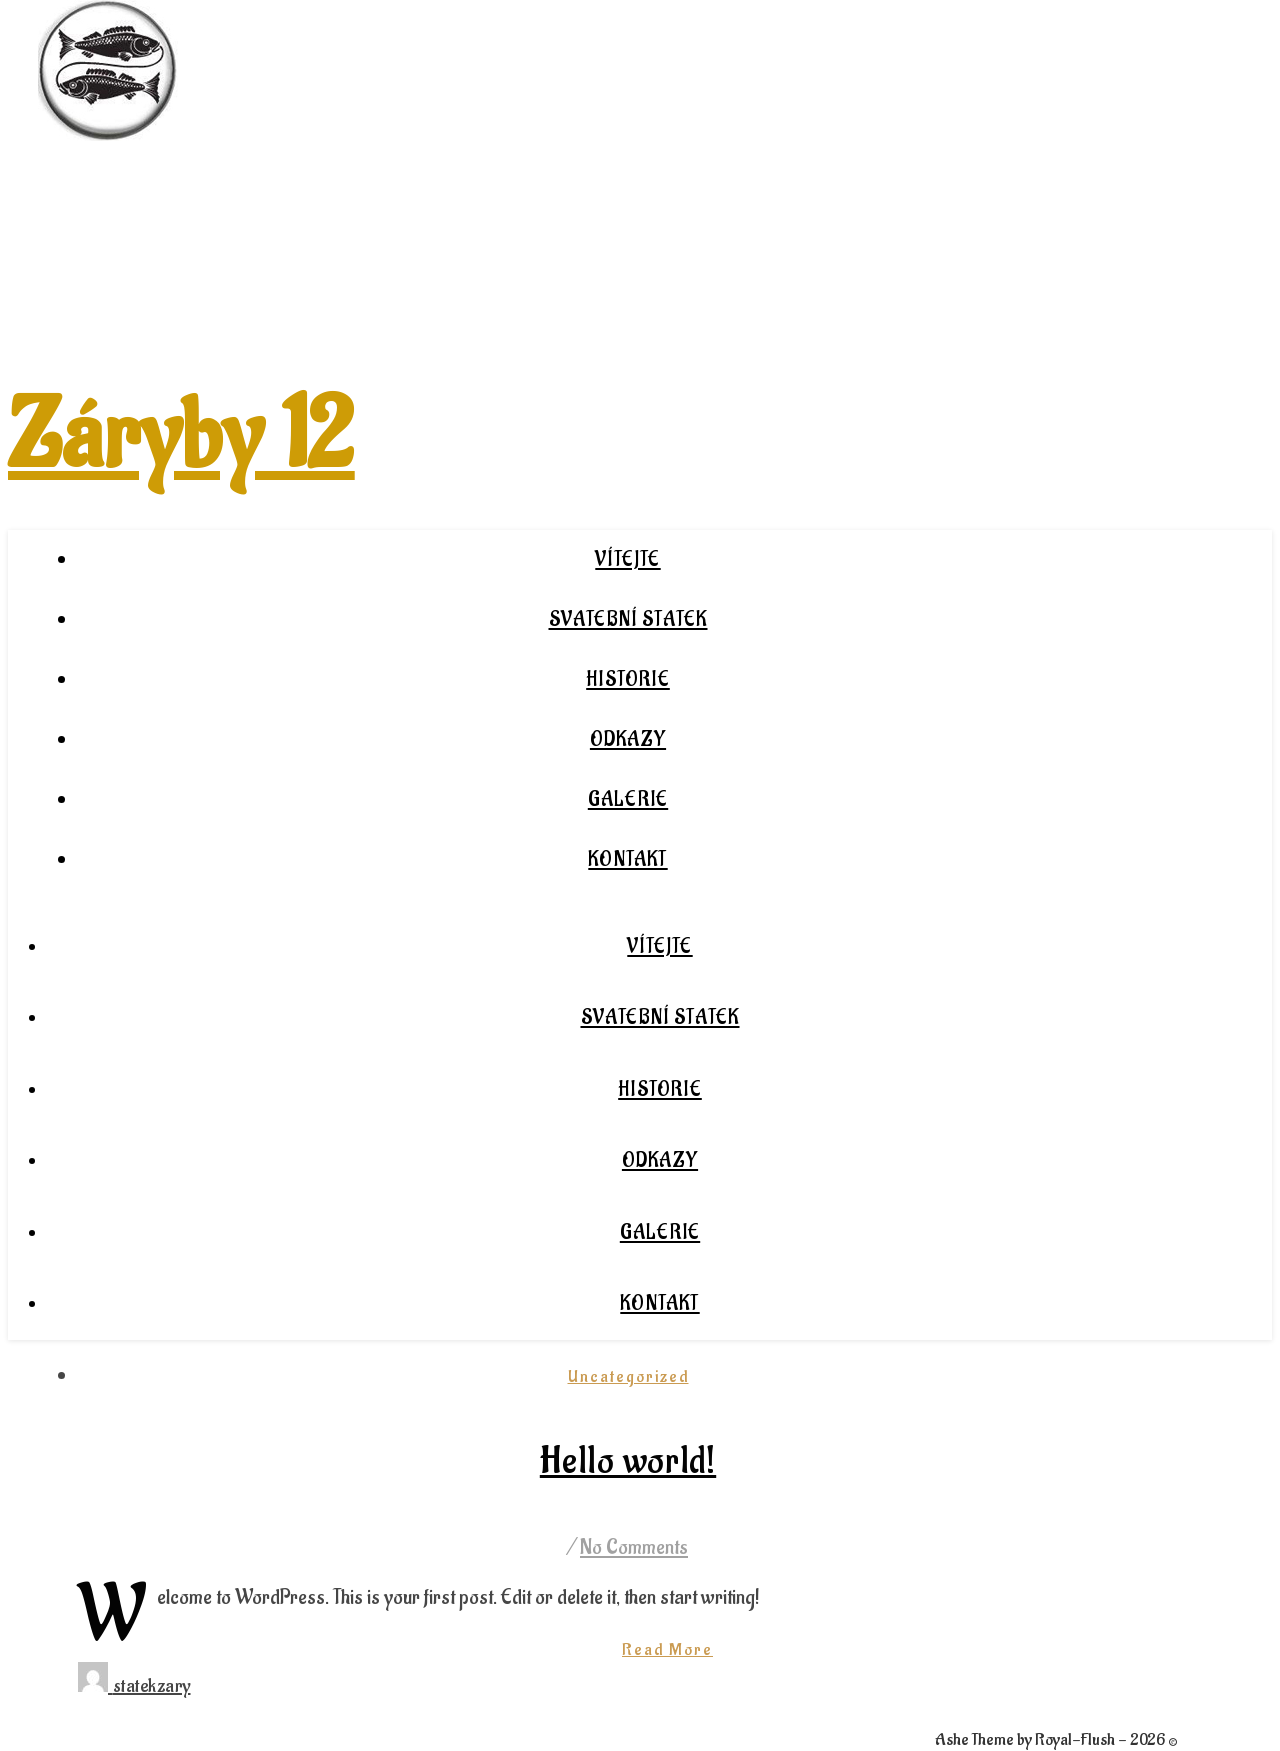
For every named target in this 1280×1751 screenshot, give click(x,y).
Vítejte (627, 560)
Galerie (628, 800)
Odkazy (628, 740)
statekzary (152, 1686)
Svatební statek (628, 620)
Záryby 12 (181, 437)
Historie (628, 680)
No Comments (634, 1547)
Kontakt (627, 860)
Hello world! (628, 1462)
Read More (667, 1650)
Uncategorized (628, 1377)
